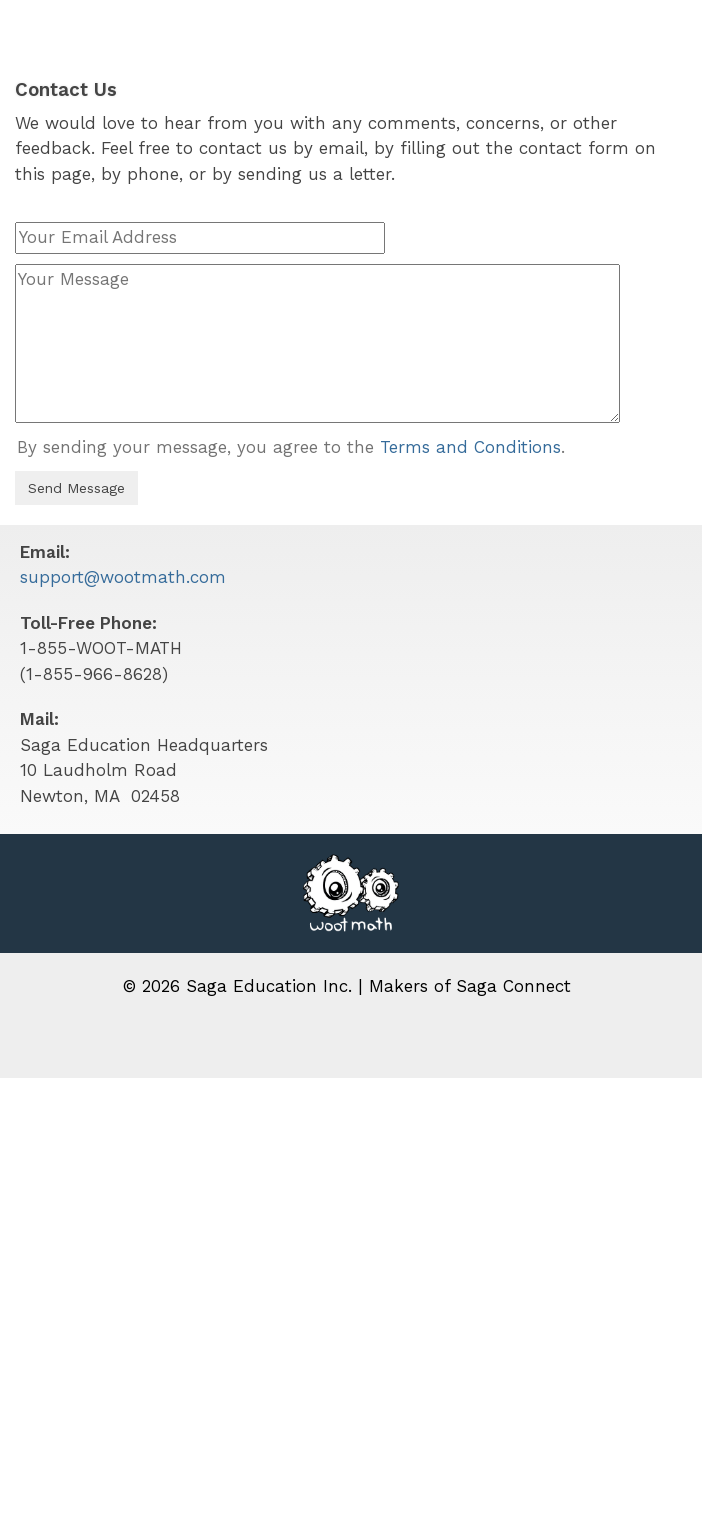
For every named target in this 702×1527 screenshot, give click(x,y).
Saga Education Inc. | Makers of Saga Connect (378, 986)
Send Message (76, 488)
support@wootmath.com (123, 577)
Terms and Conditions (470, 447)
